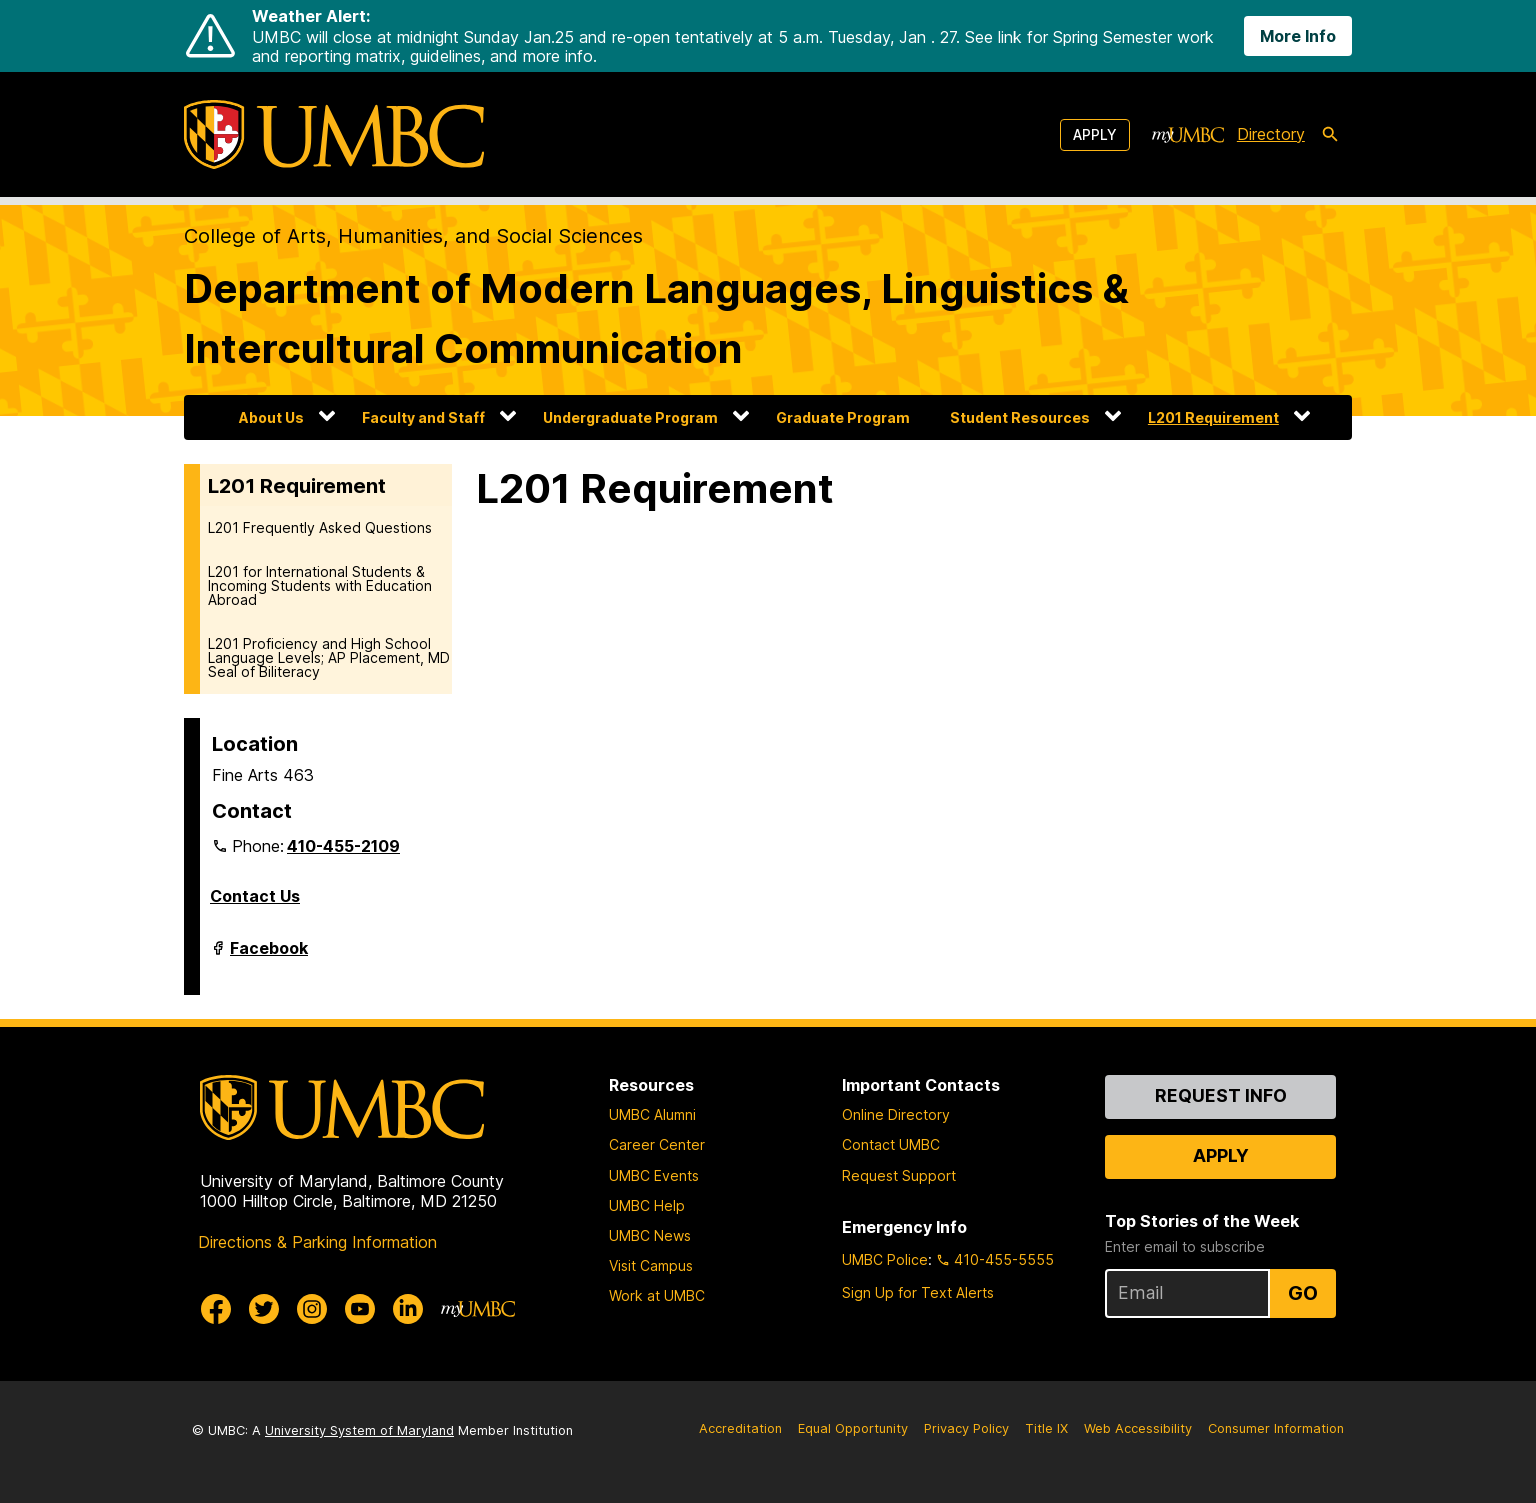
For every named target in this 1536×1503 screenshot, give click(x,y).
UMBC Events (654, 1175)
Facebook (269, 956)
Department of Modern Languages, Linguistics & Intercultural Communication (656, 318)
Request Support (899, 1175)
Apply (1095, 134)
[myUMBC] (1188, 135)
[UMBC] (334, 134)
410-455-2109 (343, 846)
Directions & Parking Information (317, 1242)
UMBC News (650, 1235)
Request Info (1221, 1095)
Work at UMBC (657, 1295)
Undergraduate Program (630, 417)
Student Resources (1020, 417)
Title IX (1046, 1428)
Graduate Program (843, 417)
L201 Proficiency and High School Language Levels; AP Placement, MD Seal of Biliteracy (329, 657)
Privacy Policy (966, 1428)
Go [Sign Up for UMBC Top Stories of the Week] (1303, 1293)
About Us (271, 417)
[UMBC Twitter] (264, 1309)
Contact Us (255, 896)
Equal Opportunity (853, 1428)
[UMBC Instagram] (312, 1309)
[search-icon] (1330, 135)
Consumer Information (1276, 1428)
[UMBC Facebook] (216, 1309)
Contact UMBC (891, 1144)
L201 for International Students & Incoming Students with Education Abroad (320, 585)
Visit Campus (651, 1265)
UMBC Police (885, 1259)
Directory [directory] (1271, 134)
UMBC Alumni (652, 1114)
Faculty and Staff (423, 417)
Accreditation (740, 1428)
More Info (1298, 36)
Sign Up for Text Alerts (918, 1292)
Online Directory (896, 1114)
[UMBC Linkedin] (408, 1309)
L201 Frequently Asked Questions (320, 527)
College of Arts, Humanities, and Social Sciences (413, 236)
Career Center (657, 1144)
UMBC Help (647, 1205)
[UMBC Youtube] (360, 1309)
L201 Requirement (1213, 417)
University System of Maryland (359, 1430)
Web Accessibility (1138, 1428)
